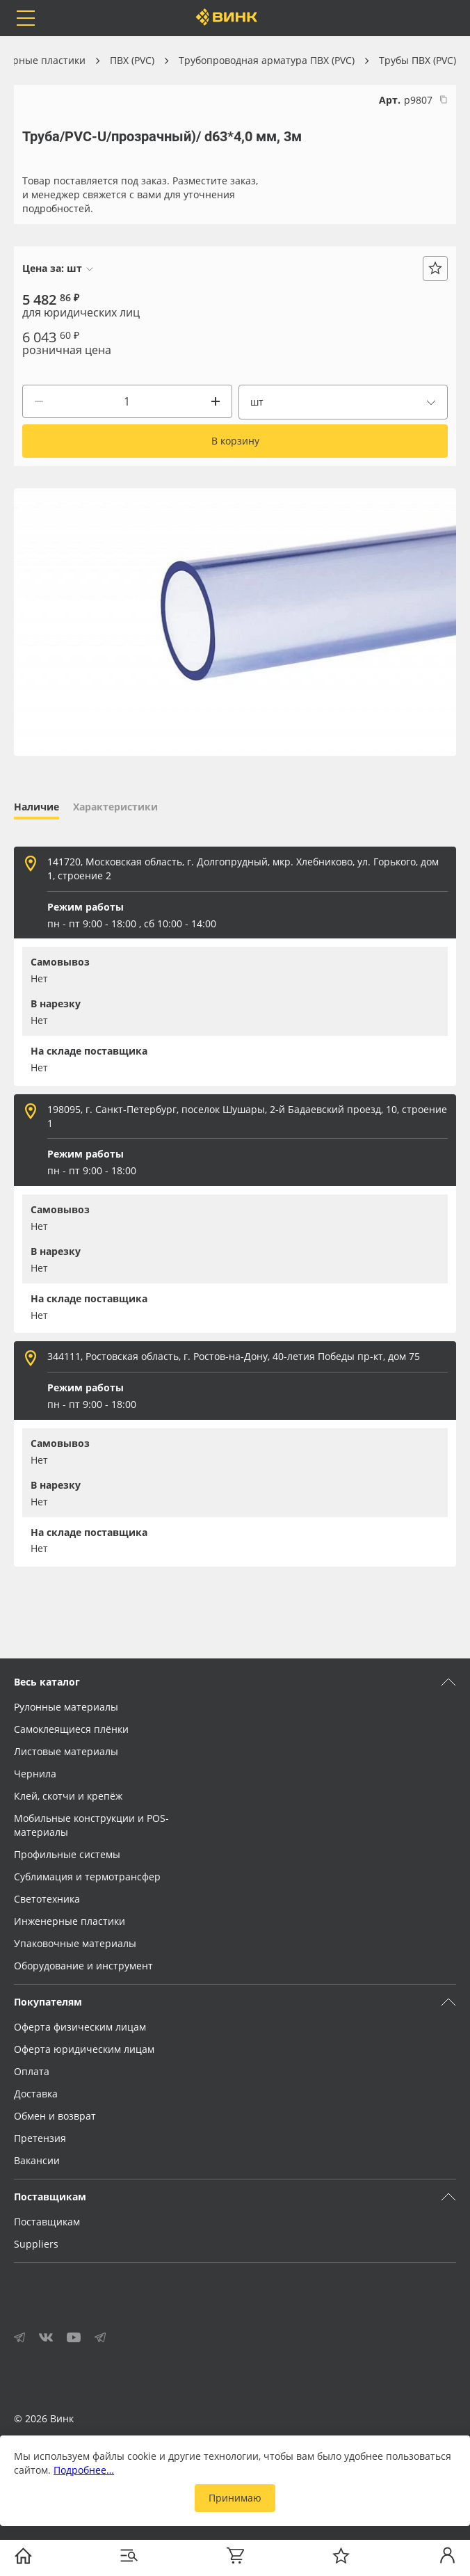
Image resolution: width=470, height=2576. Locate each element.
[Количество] (127, 401)
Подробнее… (84, 2470)
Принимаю (235, 2497)
